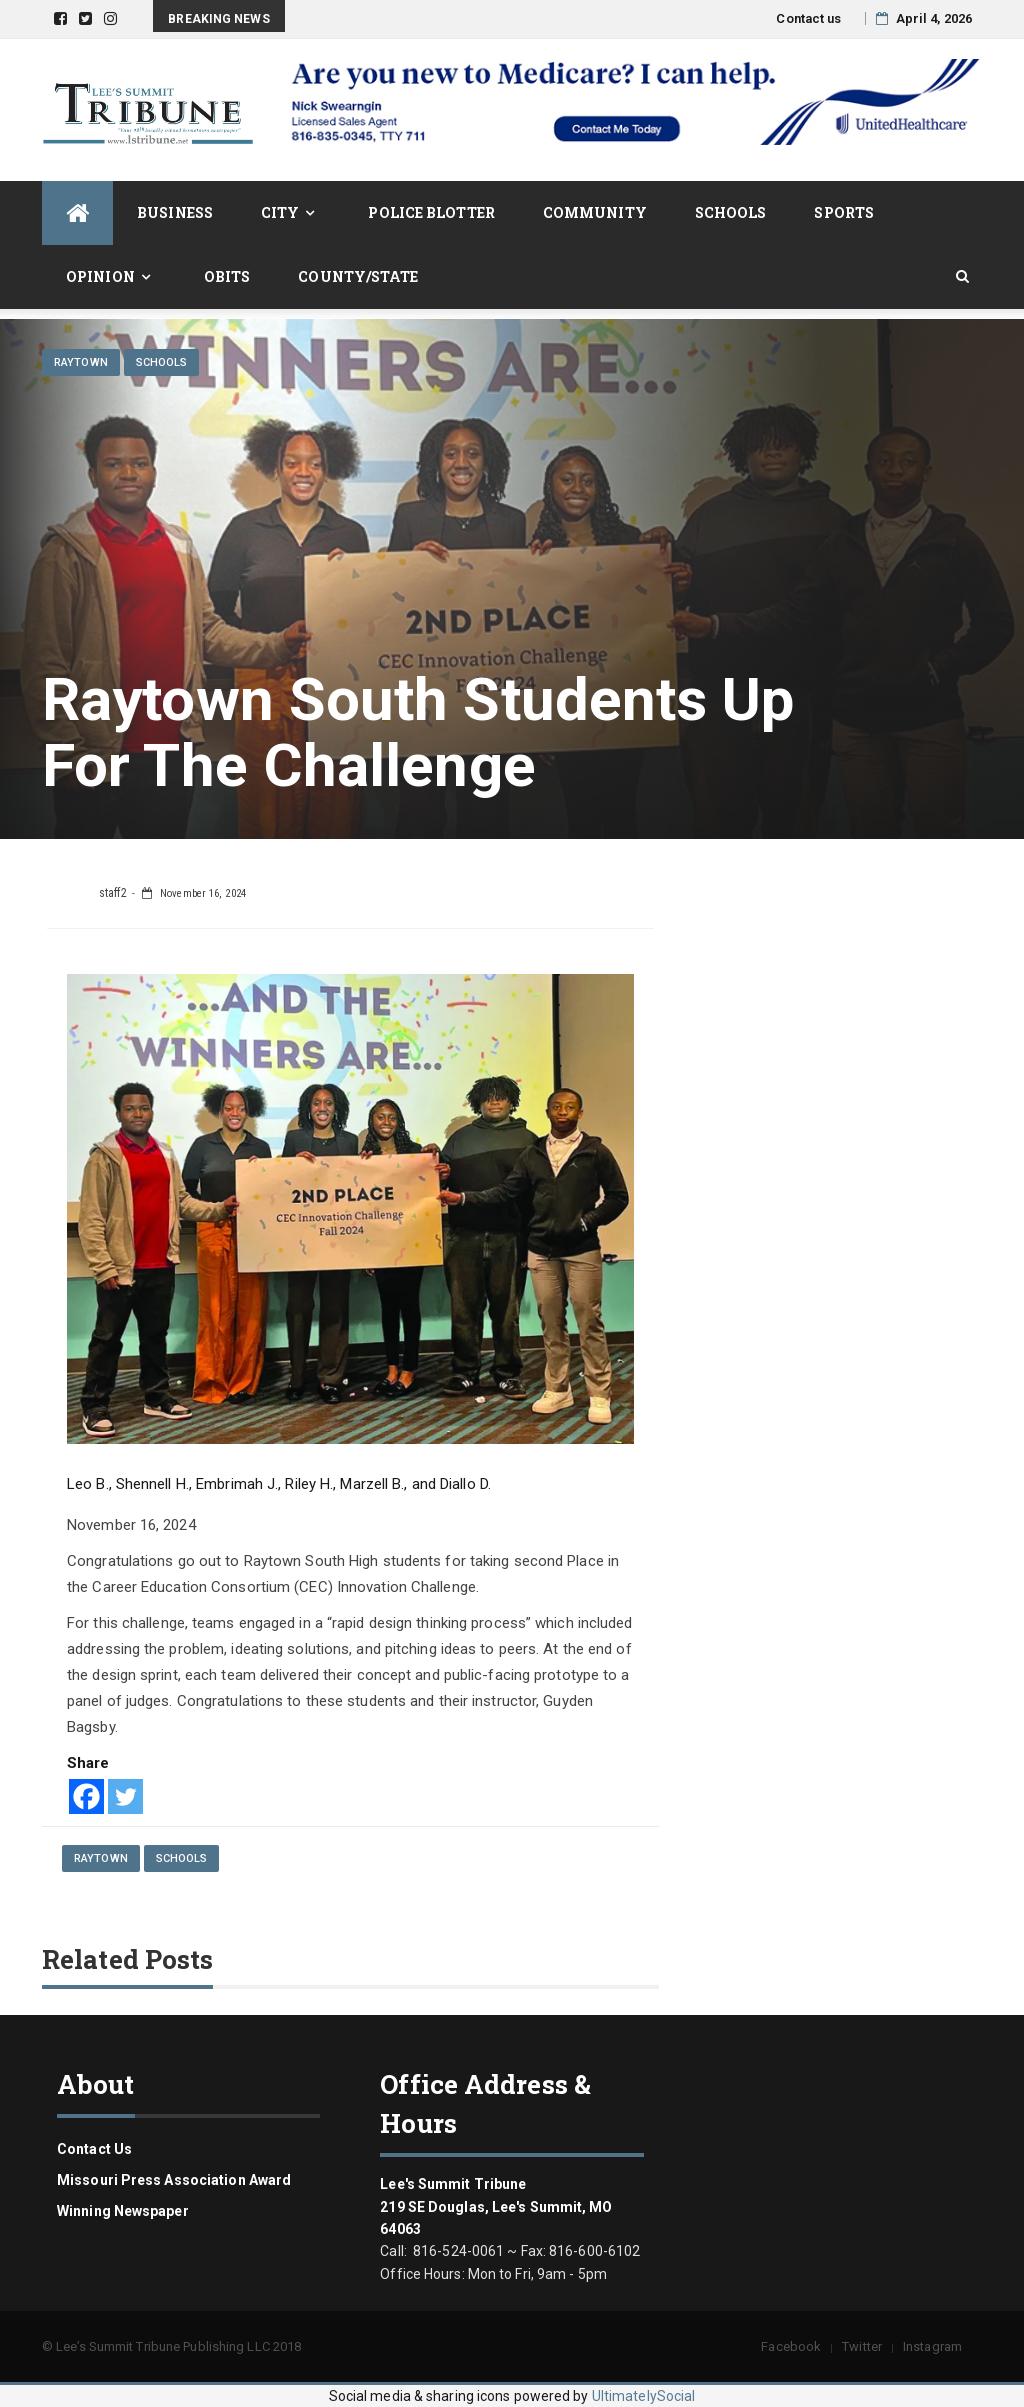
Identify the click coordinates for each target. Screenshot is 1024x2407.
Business (175, 212)
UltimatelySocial (644, 2396)
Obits (227, 276)
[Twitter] (125, 1796)
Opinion (100, 276)
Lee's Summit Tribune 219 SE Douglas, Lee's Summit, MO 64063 (496, 2206)
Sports (844, 212)
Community (595, 212)
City (280, 212)
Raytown (81, 362)
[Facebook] (86, 1796)
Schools (731, 212)
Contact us (808, 18)
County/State (358, 276)
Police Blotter (431, 212)
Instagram (932, 2346)
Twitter (862, 2346)
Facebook (791, 2346)
